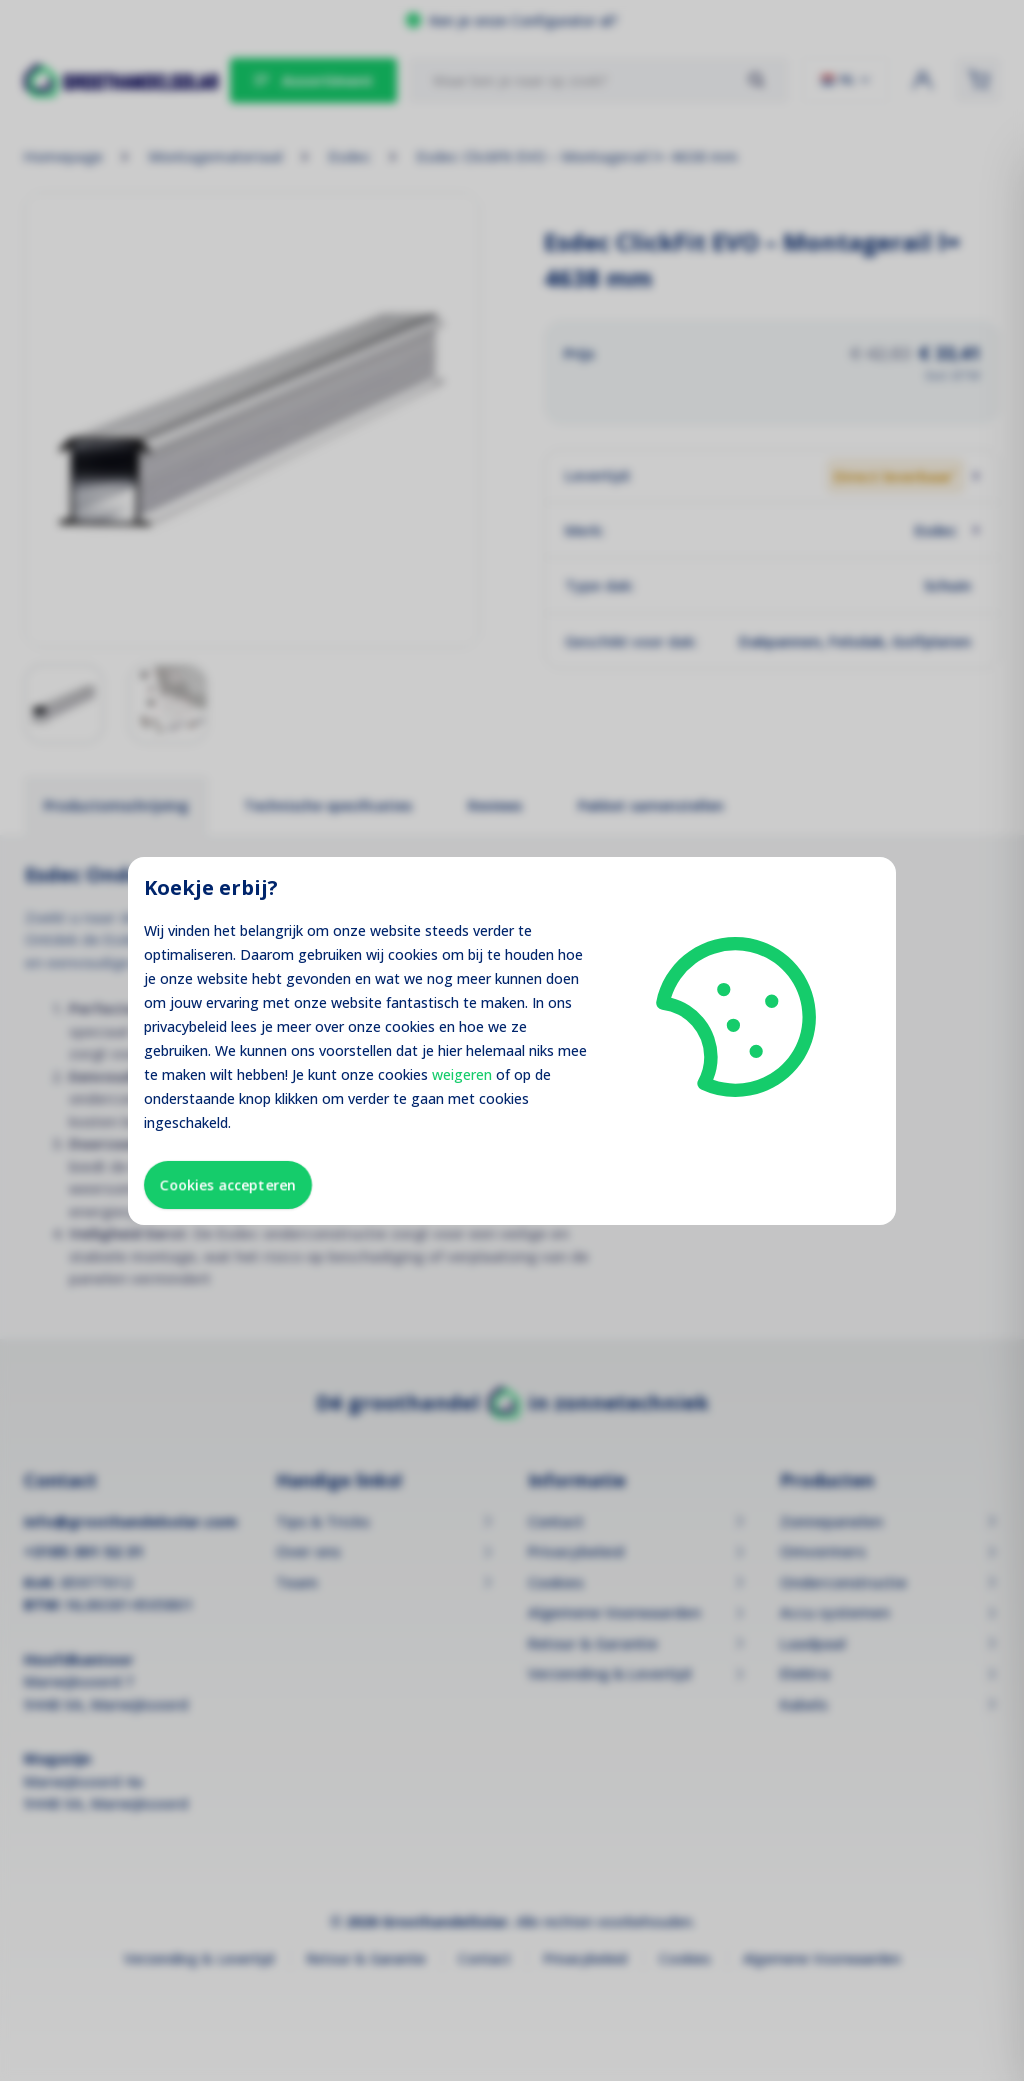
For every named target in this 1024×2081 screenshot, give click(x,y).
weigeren (462, 1074)
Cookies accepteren (228, 1184)
